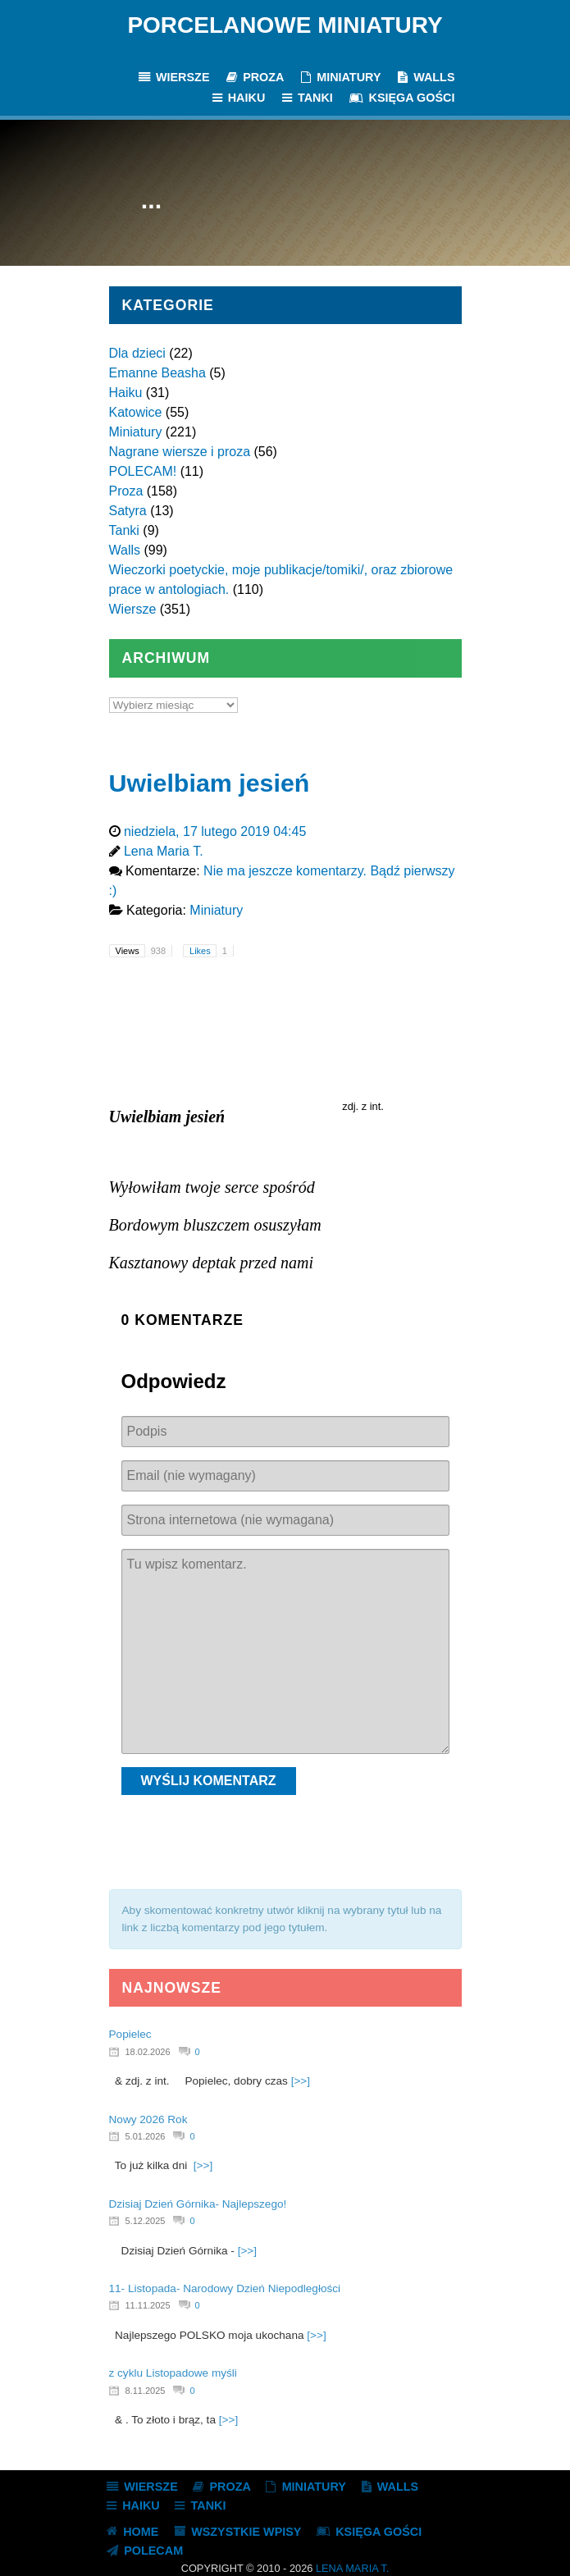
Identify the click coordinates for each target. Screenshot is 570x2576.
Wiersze (133, 609)
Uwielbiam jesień (209, 783)
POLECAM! (143, 471)
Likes (211, 950)
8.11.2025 (145, 2391)
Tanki (124, 530)
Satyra (128, 511)
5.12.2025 (145, 2221)
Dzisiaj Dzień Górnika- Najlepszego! (198, 2204)
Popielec (130, 2034)
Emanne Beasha (157, 373)
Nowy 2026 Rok (148, 2119)
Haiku (126, 393)
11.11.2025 (148, 2305)
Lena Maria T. (352, 2568)
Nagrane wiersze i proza (180, 452)
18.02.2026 (148, 2052)
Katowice (135, 412)
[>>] (300, 2081)
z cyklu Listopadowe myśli (173, 2373)
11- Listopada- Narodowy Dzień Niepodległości (225, 2288)
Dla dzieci (137, 353)
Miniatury (135, 432)
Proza (126, 491)
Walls (125, 550)
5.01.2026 (145, 2136)
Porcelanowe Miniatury (284, 25)
